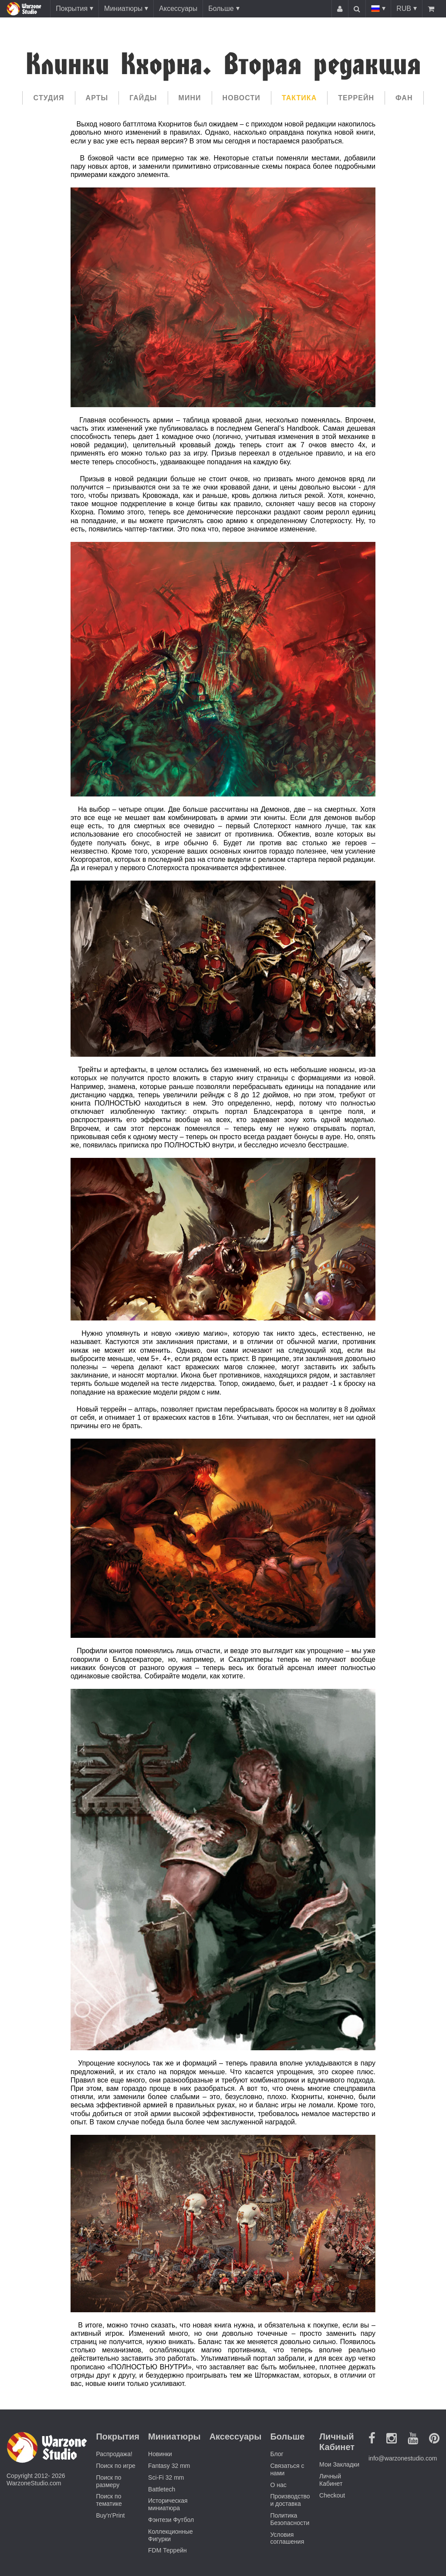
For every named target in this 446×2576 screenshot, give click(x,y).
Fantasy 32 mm (169, 2465)
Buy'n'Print (110, 2515)
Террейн (356, 98)
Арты (97, 98)
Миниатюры (123, 8)
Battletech (161, 2489)
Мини (190, 98)
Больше (220, 8)
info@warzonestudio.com (402, 2458)
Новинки (160, 2453)
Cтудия (48, 98)
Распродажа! (114, 2453)
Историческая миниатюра (168, 2504)
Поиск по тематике (109, 2500)
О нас (278, 2484)
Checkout (332, 2495)
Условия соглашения (287, 2538)
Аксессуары (178, 8)
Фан (404, 98)
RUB (403, 8)
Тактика (299, 98)
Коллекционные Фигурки (170, 2535)
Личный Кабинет (330, 2480)
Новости (241, 98)
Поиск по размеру (108, 2481)
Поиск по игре (115, 2465)
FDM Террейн (167, 2550)
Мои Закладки (339, 2464)
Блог (276, 2453)
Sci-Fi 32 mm (166, 2477)
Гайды (143, 98)
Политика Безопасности (289, 2519)
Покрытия (72, 8)
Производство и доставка (290, 2500)
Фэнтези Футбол (171, 2519)
